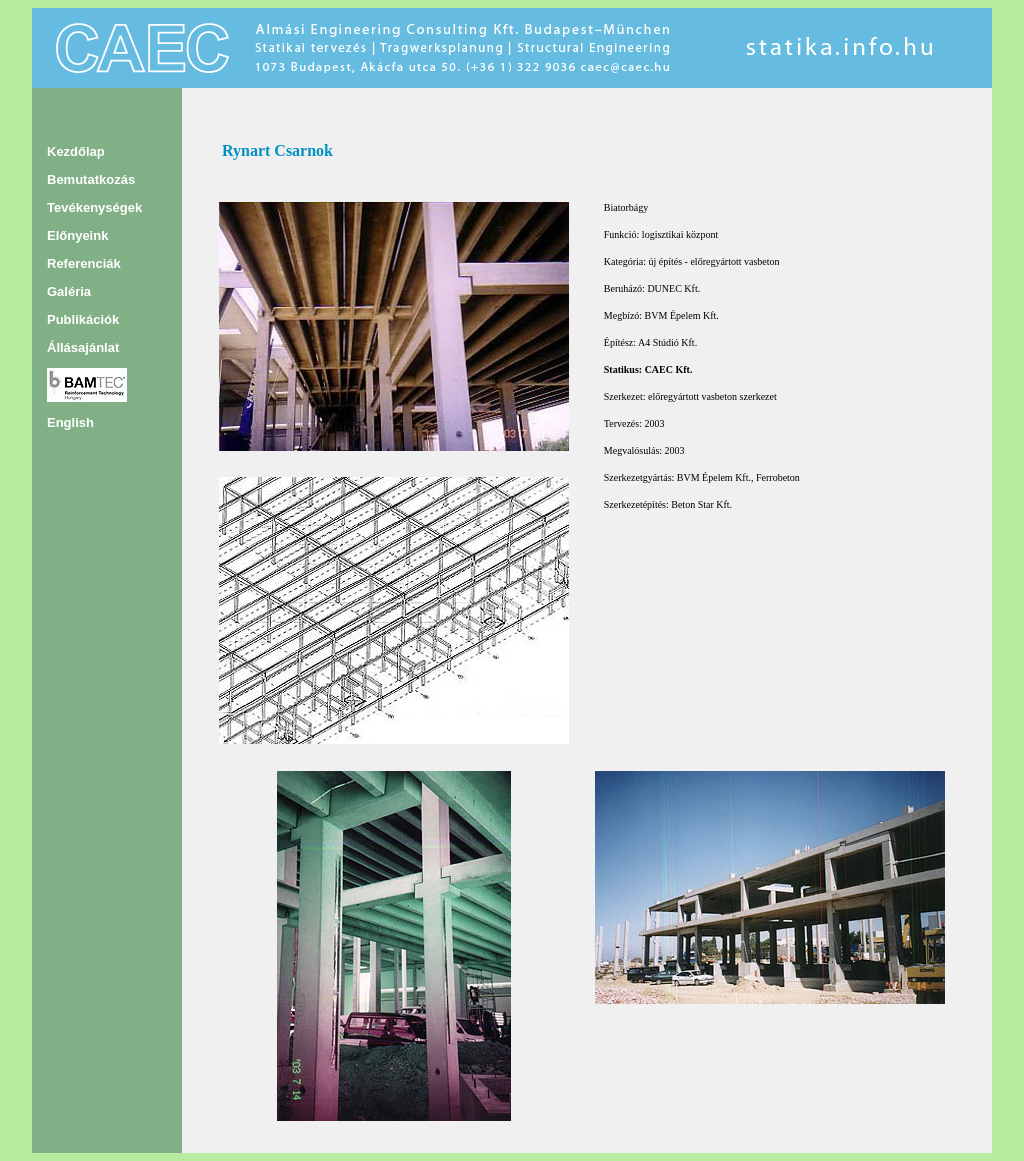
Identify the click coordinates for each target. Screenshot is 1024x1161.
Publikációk (83, 319)
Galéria (69, 291)
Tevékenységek (94, 207)
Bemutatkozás (91, 179)
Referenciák (84, 263)
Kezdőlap (76, 151)
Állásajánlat (83, 347)
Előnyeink (77, 235)
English (70, 422)
